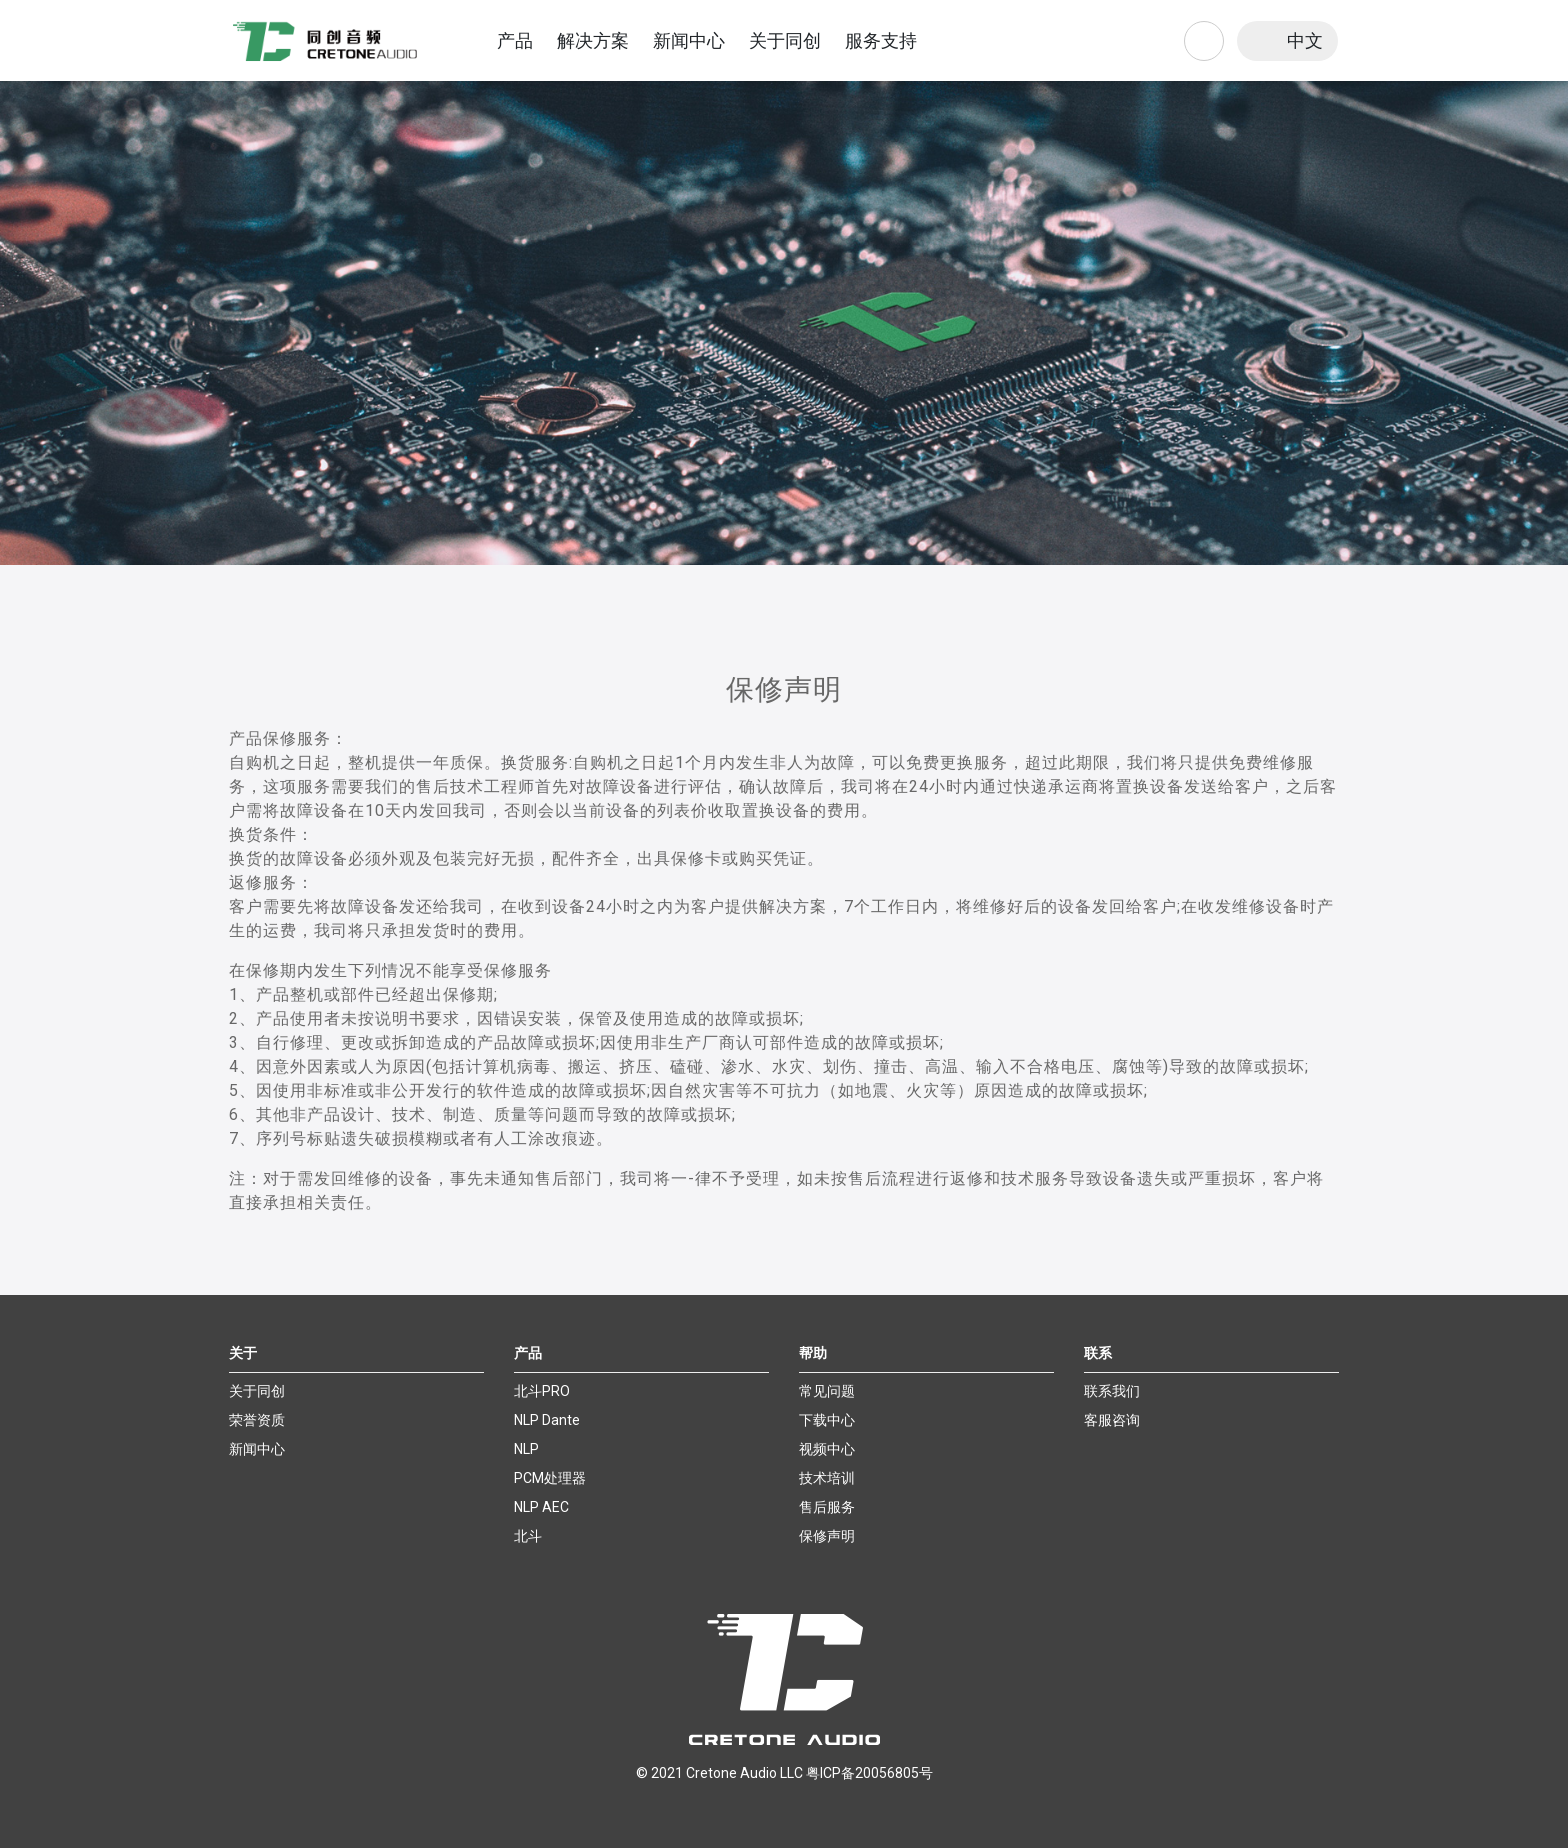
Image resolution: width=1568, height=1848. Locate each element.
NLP (526, 1449)
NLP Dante (547, 1420)
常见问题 (827, 1391)
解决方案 (593, 40)
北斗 (528, 1536)
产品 (515, 40)
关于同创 (785, 40)
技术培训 (827, 1478)
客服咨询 (1112, 1420)
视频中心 (827, 1449)
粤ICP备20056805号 (869, 1773)
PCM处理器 (550, 1478)
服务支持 (881, 40)
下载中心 (827, 1420)
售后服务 (827, 1507)
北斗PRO (542, 1391)
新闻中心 (689, 40)
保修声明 (827, 1536)
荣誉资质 (257, 1420)
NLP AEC (541, 1507)
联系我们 (1112, 1391)
